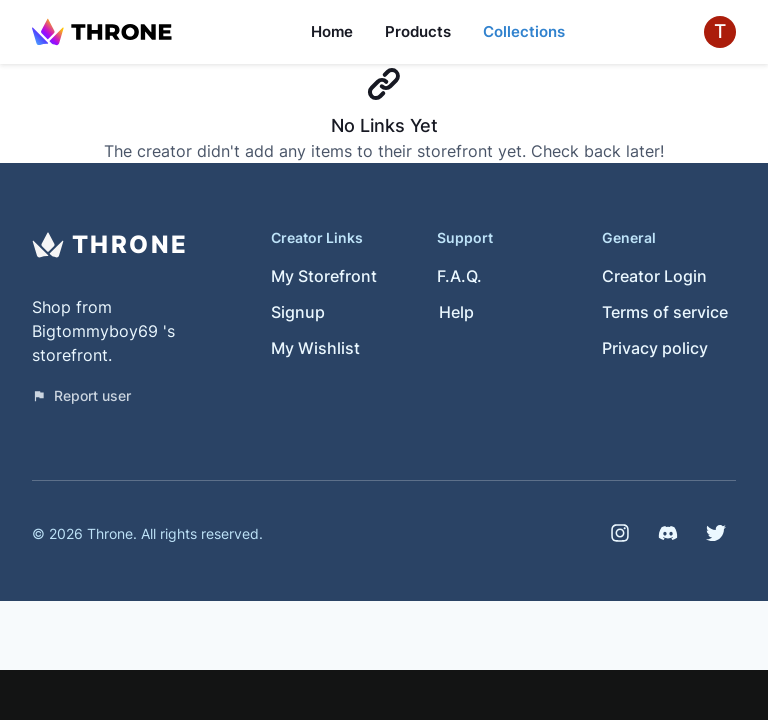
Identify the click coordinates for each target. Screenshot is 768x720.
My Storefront (324, 276)
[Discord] (668, 533)
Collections (524, 31)
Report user (81, 395)
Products (418, 31)
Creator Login (654, 276)
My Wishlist (315, 348)
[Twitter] (716, 533)
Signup (298, 312)
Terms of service (665, 312)
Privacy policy (655, 348)
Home (332, 31)
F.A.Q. (459, 276)
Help (456, 312)
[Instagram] (620, 533)
